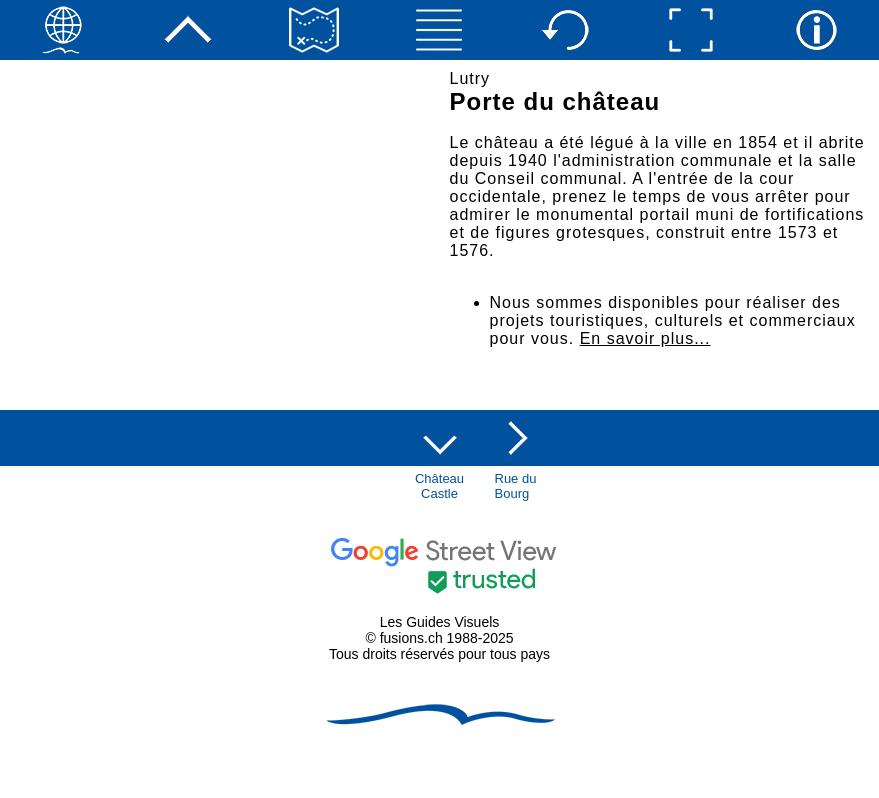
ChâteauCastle (439, 486)
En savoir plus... (645, 338)
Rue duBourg (516, 486)
